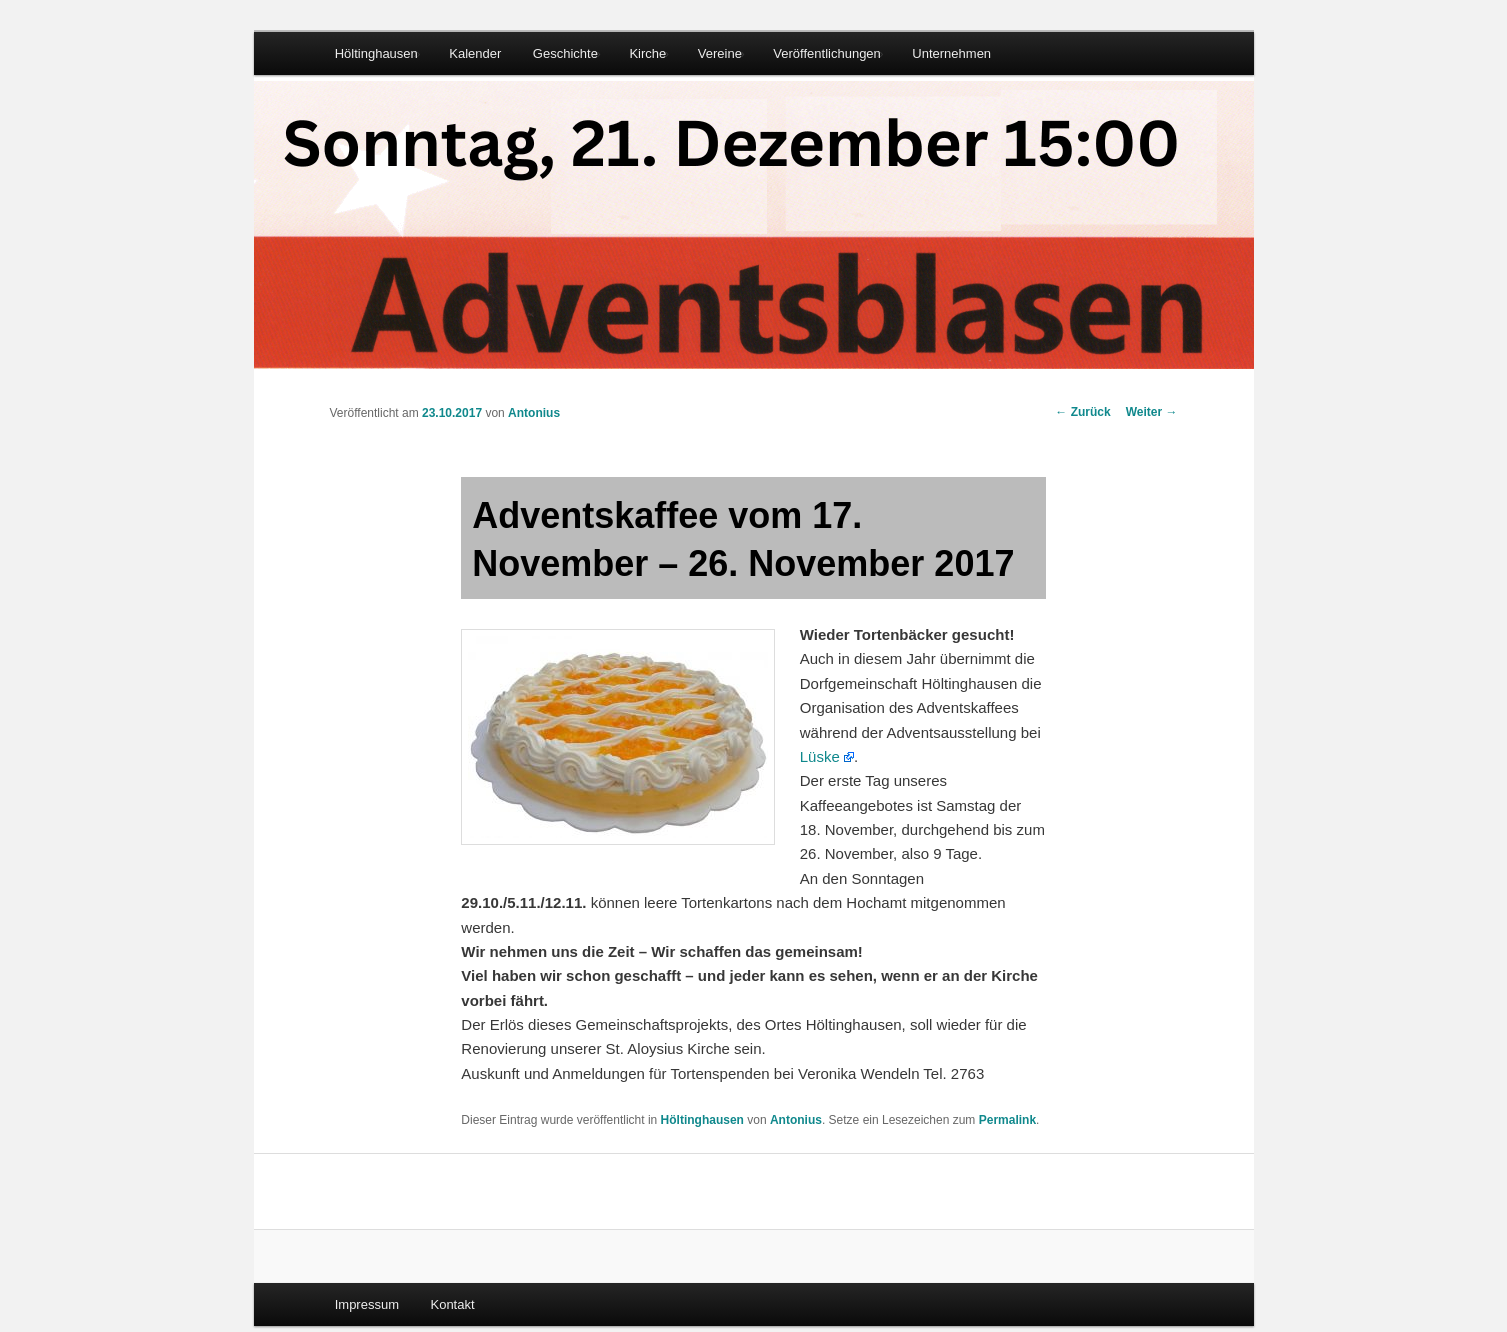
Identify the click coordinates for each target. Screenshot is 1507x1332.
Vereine (720, 53)
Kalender (475, 53)
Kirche (647, 53)
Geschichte (565, 53)
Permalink (1007, 1120)
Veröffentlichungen (826, 53)
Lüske (820, 756)
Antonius (534, 413)
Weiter (1152, 412)
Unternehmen (951, 53)
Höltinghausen (376, 53)
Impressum (367, 1304)
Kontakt (452, 1304)
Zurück (1082, 412)
